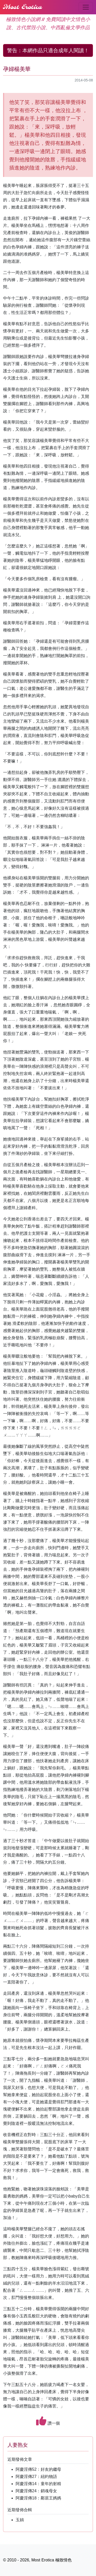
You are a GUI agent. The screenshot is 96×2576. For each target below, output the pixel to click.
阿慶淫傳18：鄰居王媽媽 (38, 2498)
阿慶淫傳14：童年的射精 (38, 2484)
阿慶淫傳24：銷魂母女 (36, 2491)
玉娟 (20, 2520)
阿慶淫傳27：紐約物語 (36, 2476)
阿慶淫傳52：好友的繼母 (38, 2469)
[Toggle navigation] (86, 7)
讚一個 (48, 2421)
